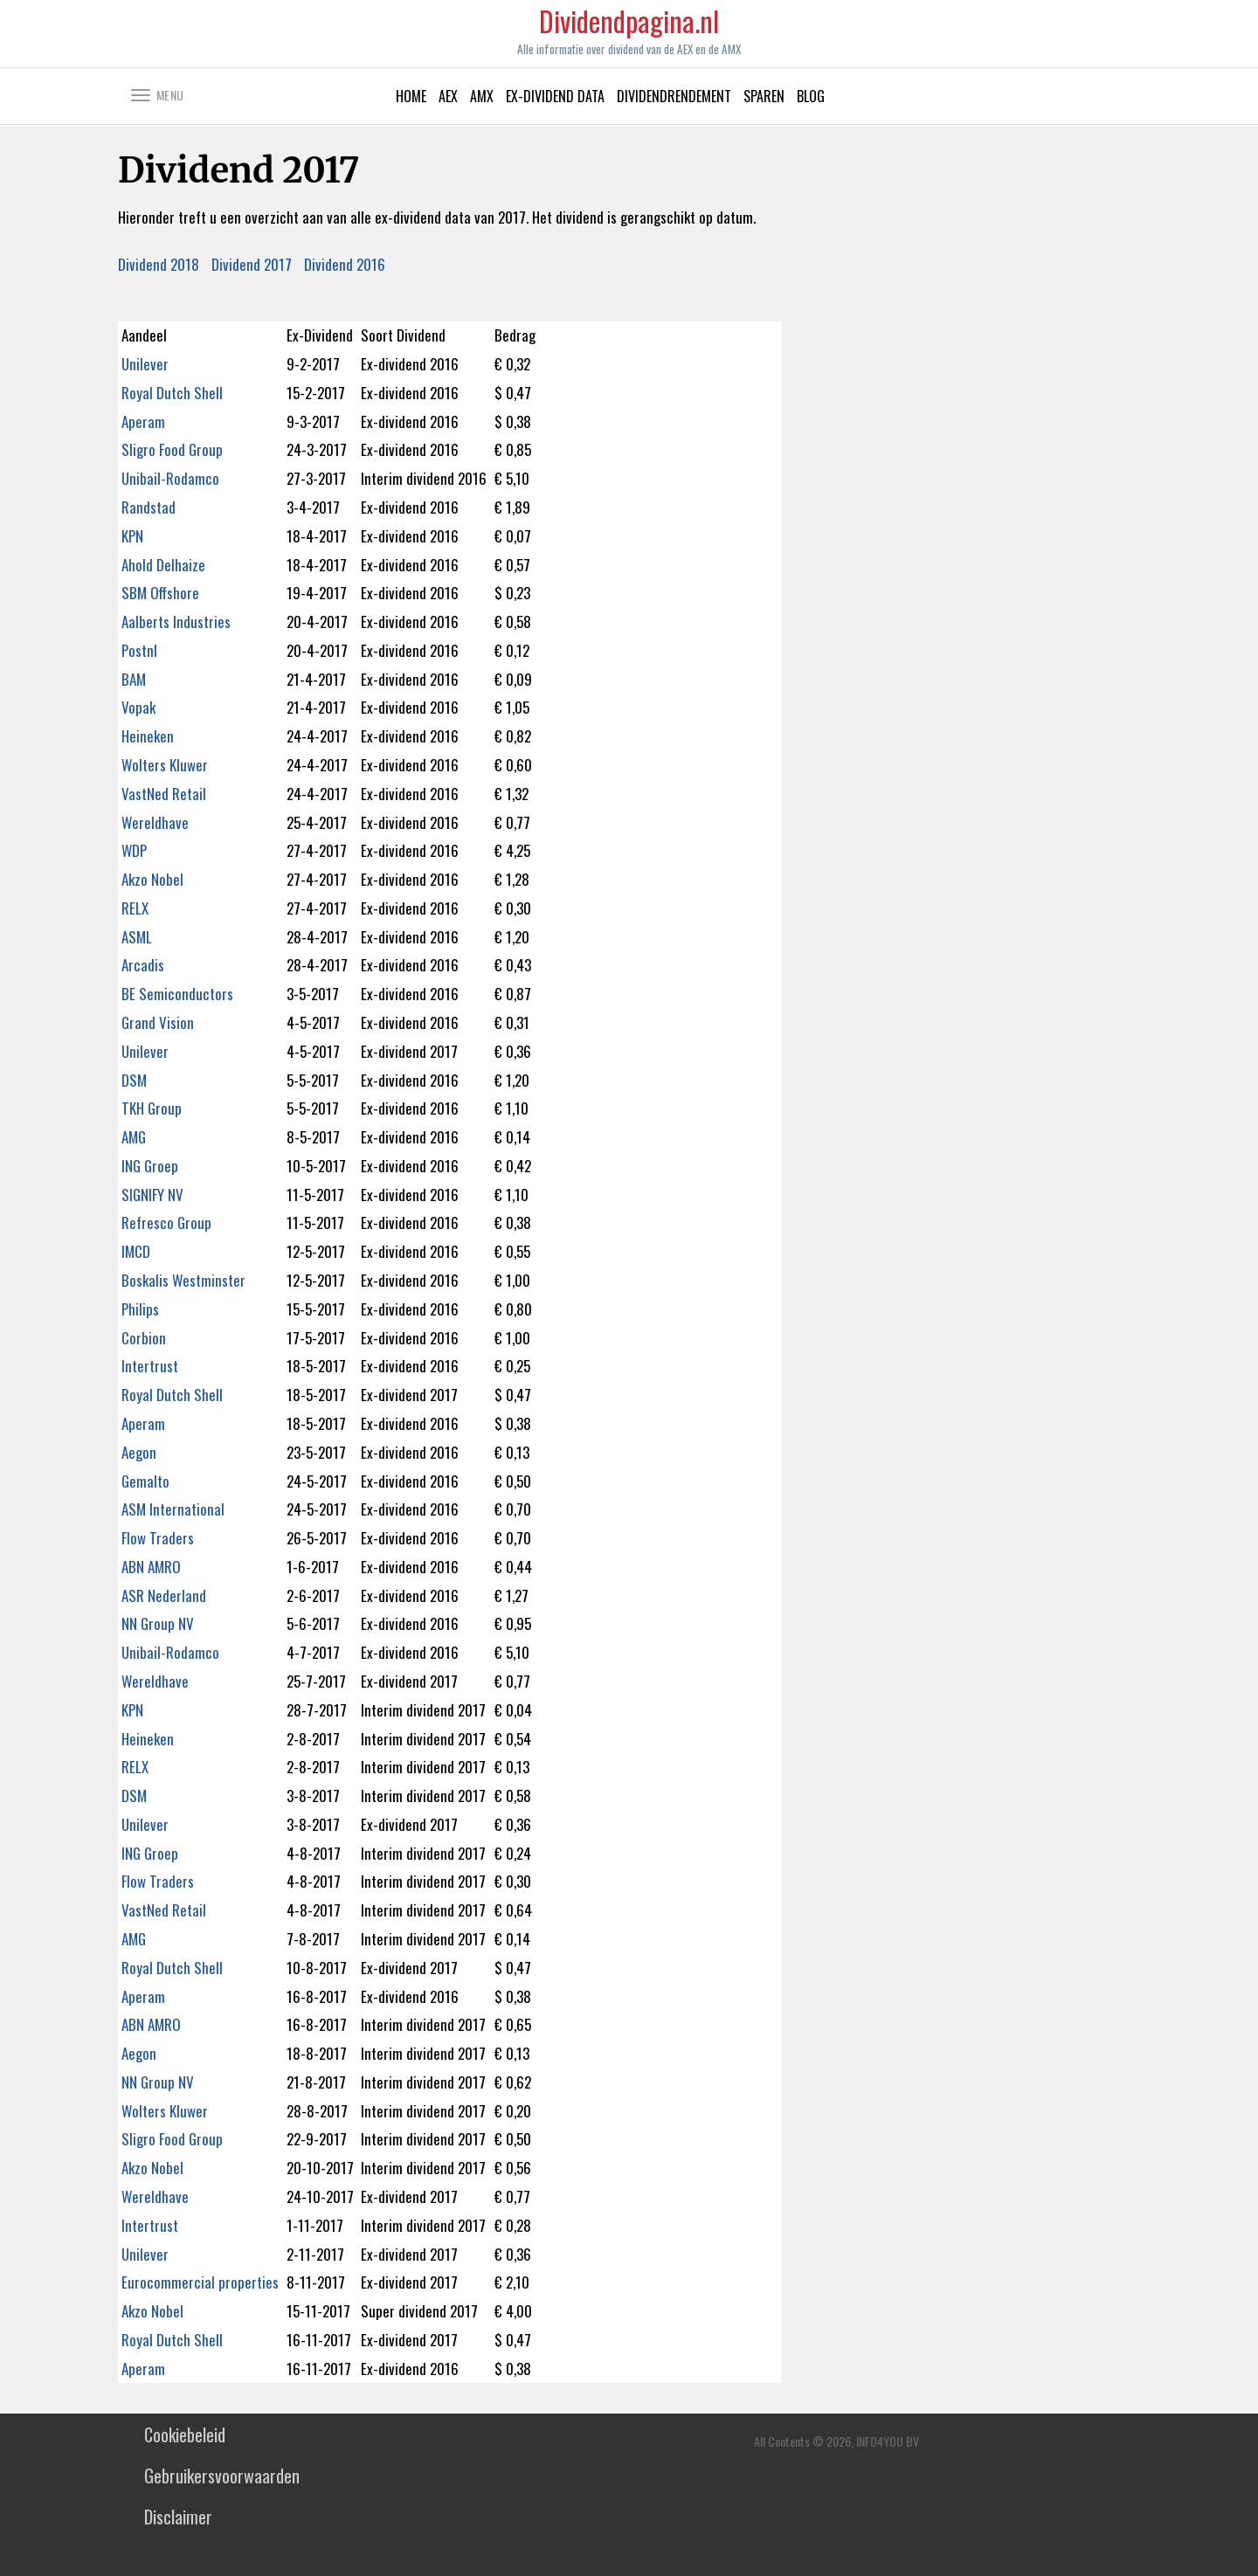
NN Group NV (157, 1623)
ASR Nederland (163, 1595)
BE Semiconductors (177, 994)
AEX (448, 96)
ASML (136, 937)
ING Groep (149, 1166)
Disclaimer (178, 2516)
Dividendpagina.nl (629, 29)
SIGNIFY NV (152, 1194)
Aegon (138, 1452)
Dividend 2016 (344, 264)
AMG (133, 1137)
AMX (482, 96)
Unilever (145, 364)
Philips (140, 1309)
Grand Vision (157, 1022)
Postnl (139, 650)
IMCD (135, 1251)
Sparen (764, 96)
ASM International (173, 1509)
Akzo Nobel (152, 879)
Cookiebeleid (184, 2434)
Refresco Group (166, 1222)
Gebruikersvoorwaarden (222, 2475)
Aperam (143, 421)
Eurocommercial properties (200, 2282)
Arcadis (142, 965)
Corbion (143, 1338)
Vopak (138, 707)
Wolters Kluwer (164, 765)
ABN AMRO (151, 1567)
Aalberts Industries (176, 621)
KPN (132, 536)
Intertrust (149, 1366)
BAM (133, 679)
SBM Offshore (160, 593)
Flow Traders (157, 1538)
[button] (167, 94)
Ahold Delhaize (163, 565)
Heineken (147, 736)
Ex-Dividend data (555, 96)
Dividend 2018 (158, 264)
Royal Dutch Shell (172, 393)
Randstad (148, 507)
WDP (134, 850)
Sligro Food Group (172, 449)
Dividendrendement (674, 96)
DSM (134, 1080)
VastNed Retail (163, 794)
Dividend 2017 (251, 264)
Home (411, 96)
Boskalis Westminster (183, 1280)
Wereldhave (155, 822)
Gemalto (145, 1481)
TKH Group (151, 1108)
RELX (135, 908)
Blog (811, 96)
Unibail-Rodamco (170, 478)
